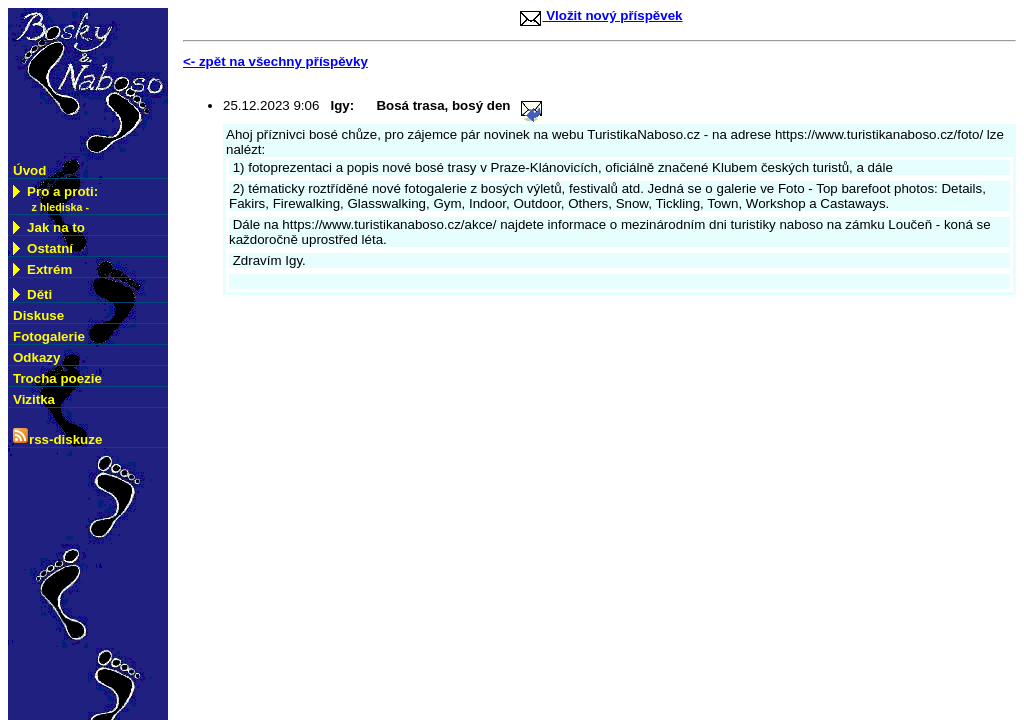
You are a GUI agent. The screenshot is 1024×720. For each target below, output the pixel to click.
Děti (51, 292)
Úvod (29, 170)
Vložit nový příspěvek (600, 15)
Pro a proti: (55, 199)
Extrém (42, 269)
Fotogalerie (49, 336)
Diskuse (38, 315)
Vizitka (34, 399)
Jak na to (49, 227)
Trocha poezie (57, 378)
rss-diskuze (57, 437)
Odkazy (36, 357)
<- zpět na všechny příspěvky (275, 61)
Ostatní (43, 248)
